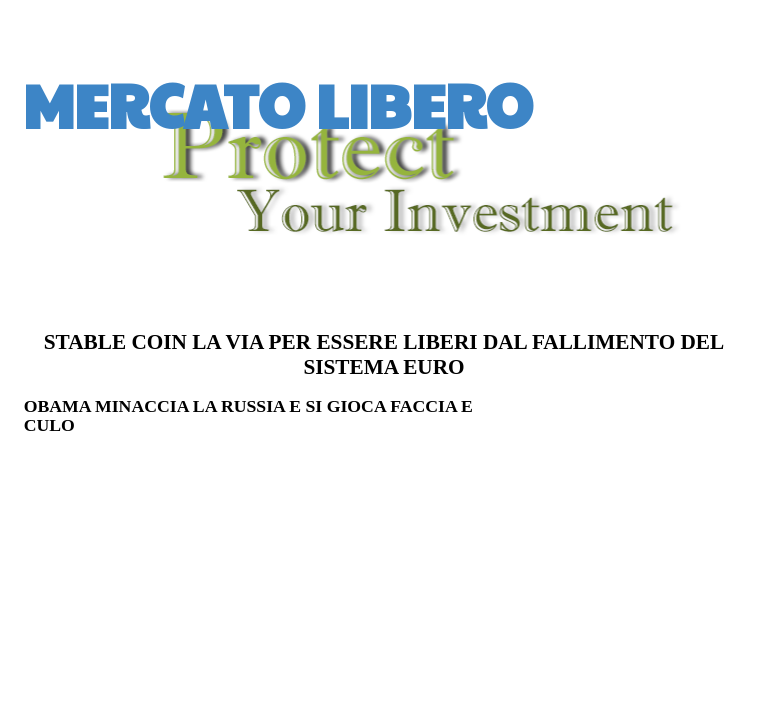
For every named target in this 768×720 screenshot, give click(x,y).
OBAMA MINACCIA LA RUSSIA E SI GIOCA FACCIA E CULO (248, 415)
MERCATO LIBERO (278, 104)
